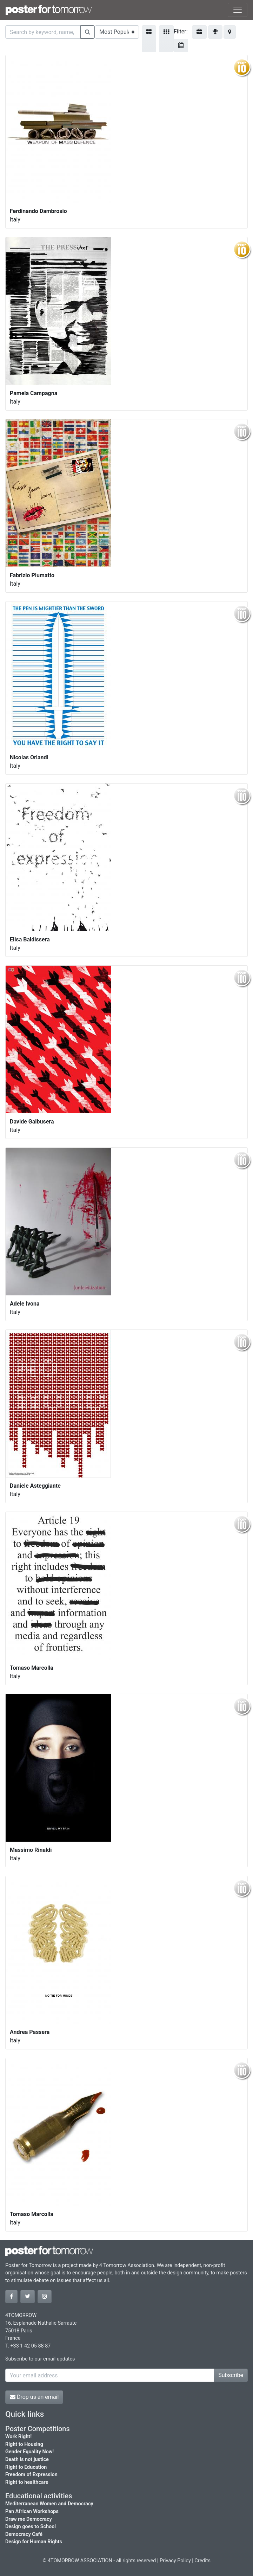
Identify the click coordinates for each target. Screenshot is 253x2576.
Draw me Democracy (28, 2519)
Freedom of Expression (31, 2475)
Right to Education (26, 2467)
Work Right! (18, 2437)
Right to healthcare (26, 2482)
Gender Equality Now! (29, 2452)
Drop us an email (34, 2397)
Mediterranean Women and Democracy (49, 2504)
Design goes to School (30, 2527)
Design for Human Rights (33, 2542)
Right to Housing (24, 2444)
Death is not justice (27, 2459)
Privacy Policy (175, 2561)
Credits (202, 2561)
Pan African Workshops (32, 2511)
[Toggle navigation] (237, 10)
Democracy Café (23, 2534)
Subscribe (230, 2375)
